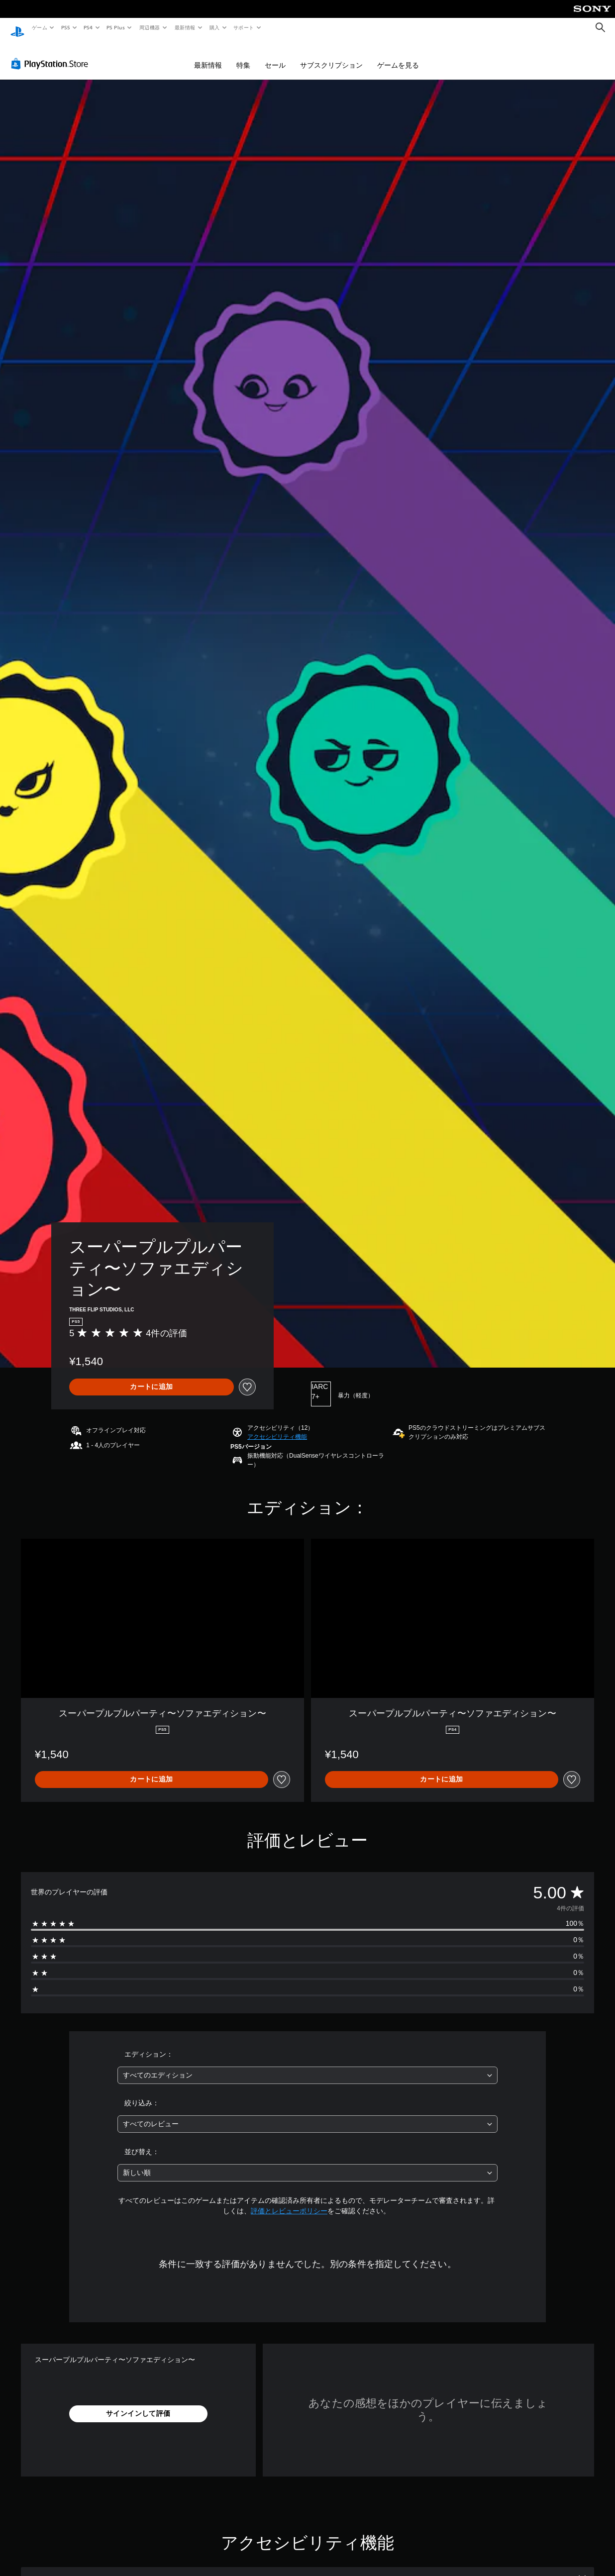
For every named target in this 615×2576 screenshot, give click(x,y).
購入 (214, 27)
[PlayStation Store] (52, 54)
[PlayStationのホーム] (17, 28)
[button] (277, 1427)
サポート (243, 27)
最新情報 (184, 27)
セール (275, 55)
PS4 (89, 27)
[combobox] (307, 2066)
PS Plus (115, 27)
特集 (243, 55)
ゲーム (39, 27)
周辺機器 (149, 27)
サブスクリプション (331, 55)
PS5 (65, 27)
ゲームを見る (398, 55)
